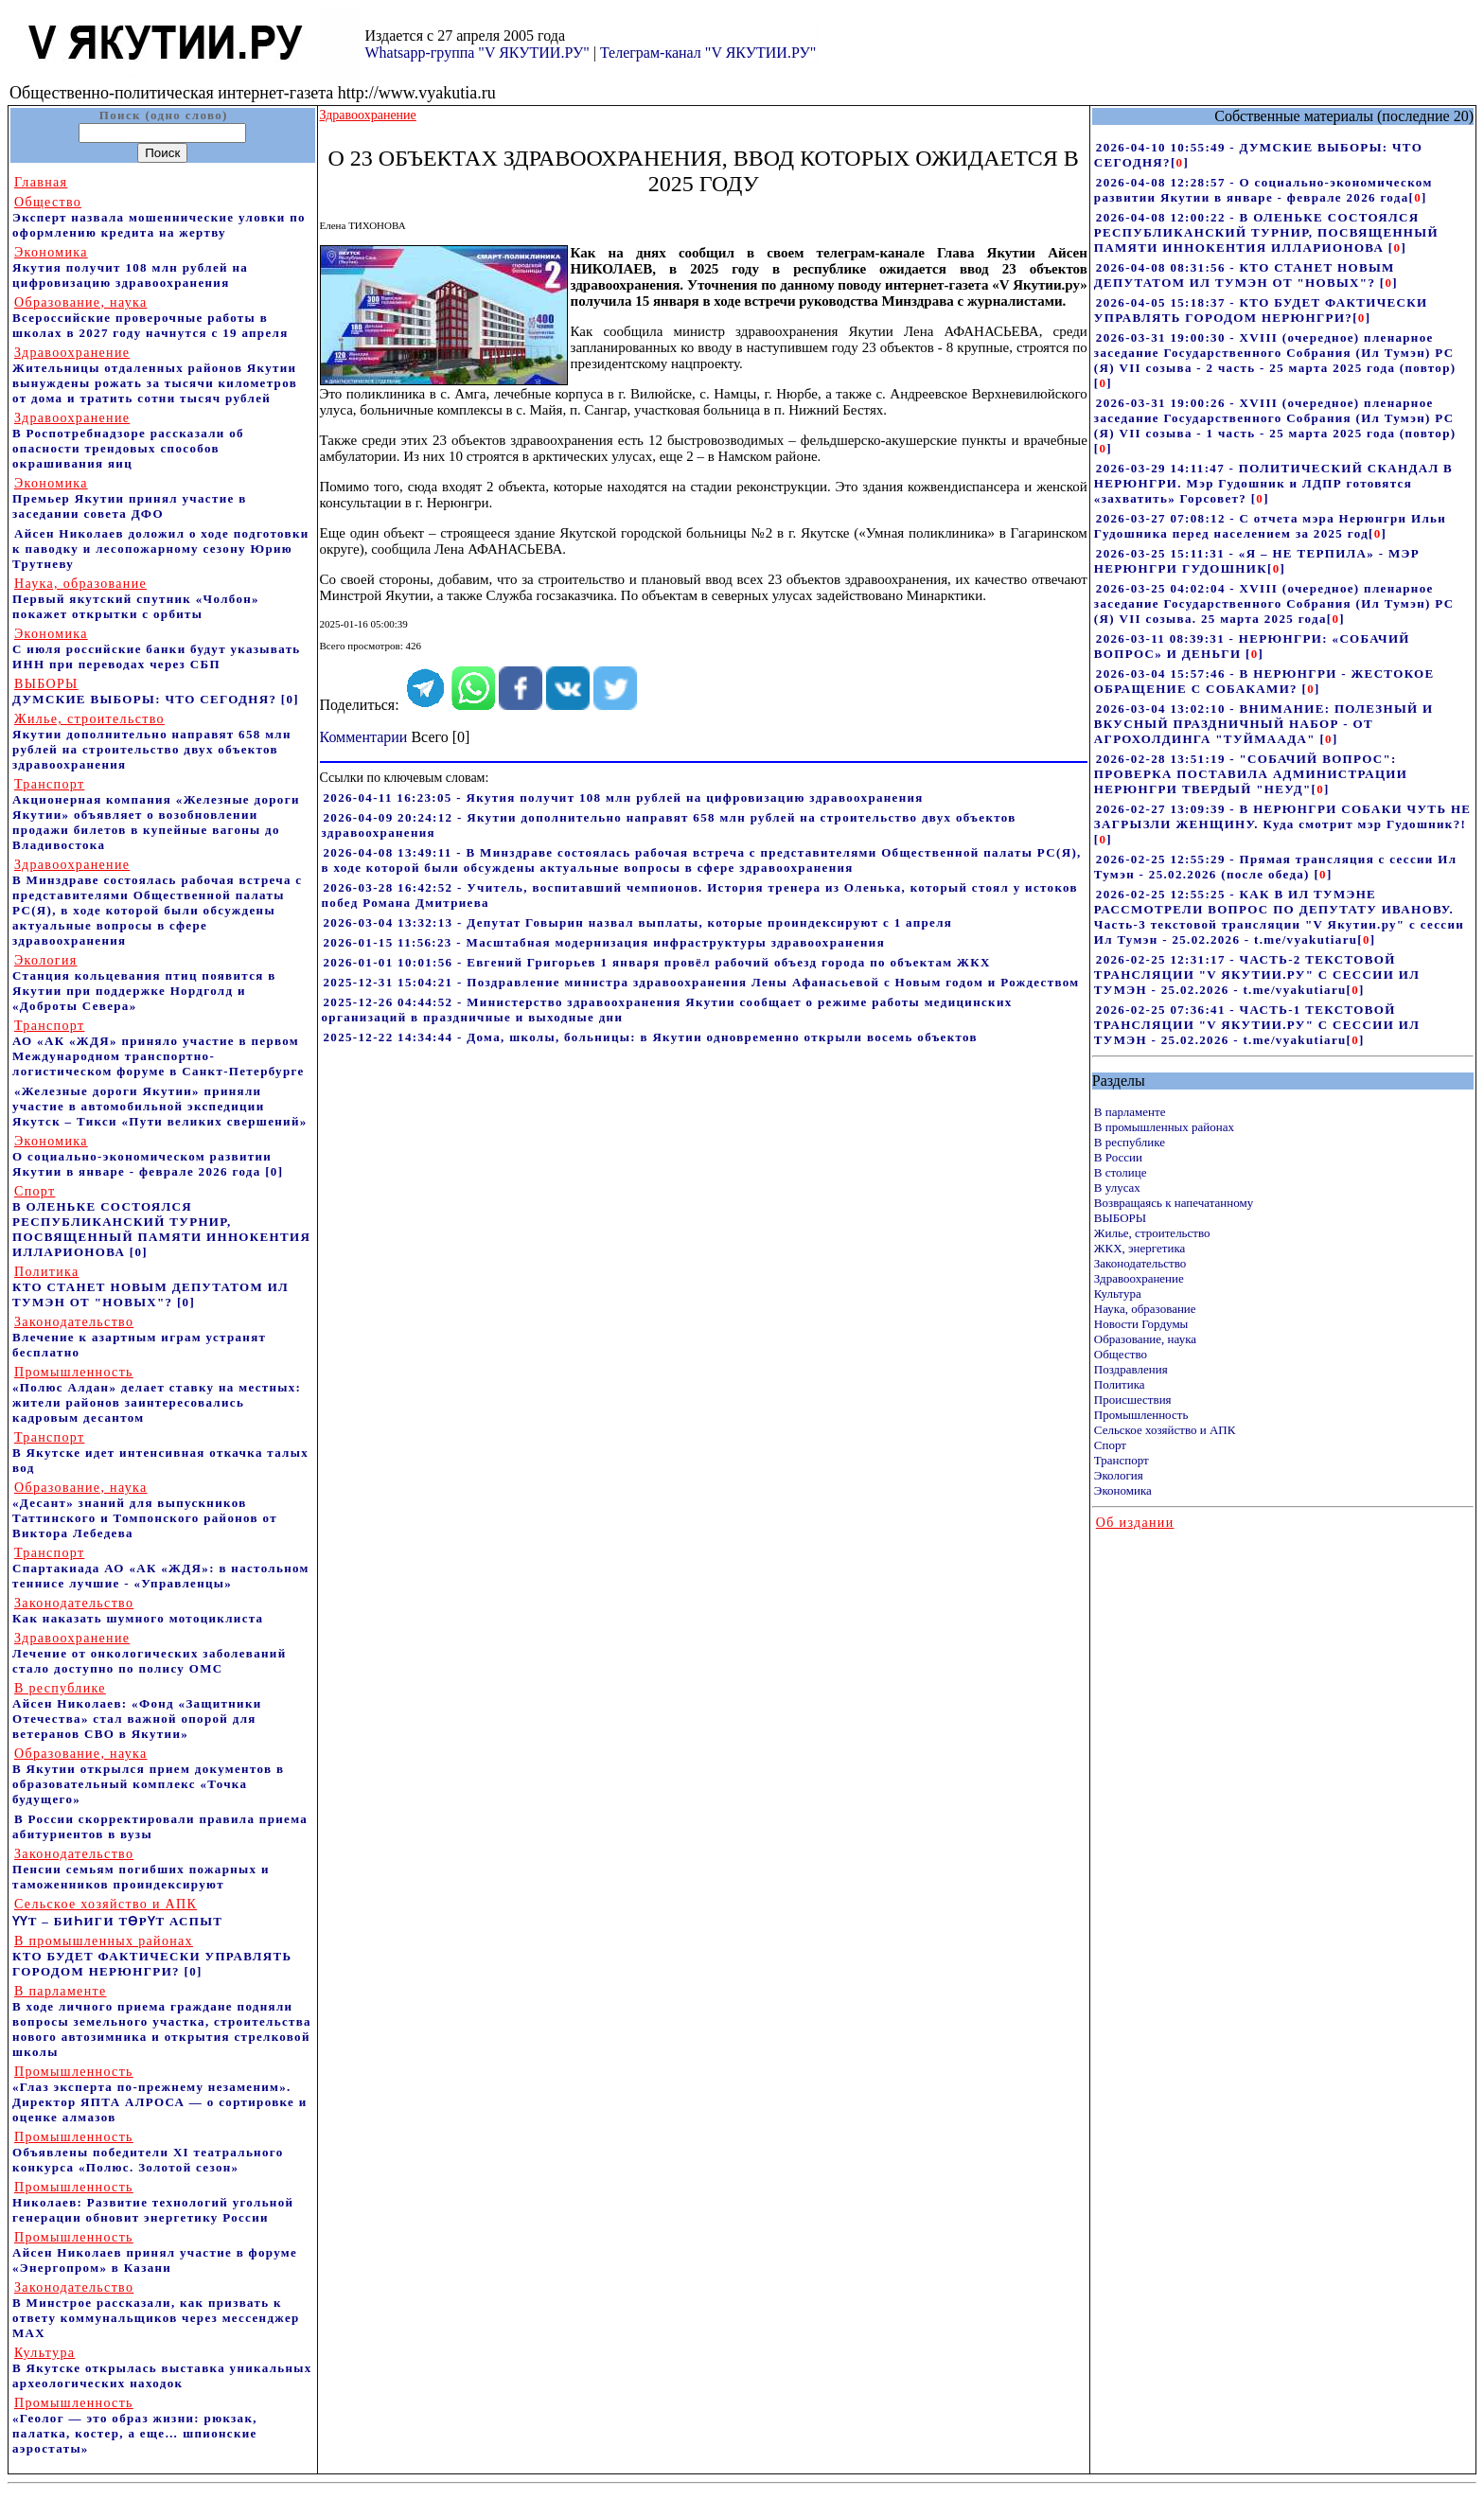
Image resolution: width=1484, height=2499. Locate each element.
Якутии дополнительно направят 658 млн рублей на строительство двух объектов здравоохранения (152, 741)
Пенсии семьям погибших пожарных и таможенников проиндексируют (141, 1869)
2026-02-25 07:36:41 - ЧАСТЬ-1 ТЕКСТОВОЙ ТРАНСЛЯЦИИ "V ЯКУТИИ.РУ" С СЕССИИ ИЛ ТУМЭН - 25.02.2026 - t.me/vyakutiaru (1257, 1024)
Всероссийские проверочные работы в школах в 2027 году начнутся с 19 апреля (150, 317)
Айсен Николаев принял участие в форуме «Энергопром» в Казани (154, 2252)
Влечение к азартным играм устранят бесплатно (139, 1337)
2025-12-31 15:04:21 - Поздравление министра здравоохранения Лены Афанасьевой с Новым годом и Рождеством (702, 982)
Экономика (1123, 1490)
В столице (1120, 1172)
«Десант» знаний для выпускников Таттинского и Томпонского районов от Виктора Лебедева (144, 1510)
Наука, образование (1145, 1309)
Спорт (1110, 1445)
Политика (1119, 1384)
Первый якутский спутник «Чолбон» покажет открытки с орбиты (135, 598)
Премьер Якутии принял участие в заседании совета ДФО (129, 498)
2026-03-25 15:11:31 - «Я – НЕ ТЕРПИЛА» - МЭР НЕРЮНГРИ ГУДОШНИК (1257, 561)
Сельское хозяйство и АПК (1165, 1430)
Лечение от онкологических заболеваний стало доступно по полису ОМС (149, 1653)
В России (1118, 1157)
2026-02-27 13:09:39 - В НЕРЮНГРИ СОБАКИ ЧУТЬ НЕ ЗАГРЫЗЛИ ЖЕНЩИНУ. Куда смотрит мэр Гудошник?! (1283, 816)
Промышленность (1141, 1415)
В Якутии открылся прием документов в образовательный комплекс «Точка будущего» (148, 1776)
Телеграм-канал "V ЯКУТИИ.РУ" (708, 52)
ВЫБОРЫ (1120, 1218)
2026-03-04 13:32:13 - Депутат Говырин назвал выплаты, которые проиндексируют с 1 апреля (638, 922)
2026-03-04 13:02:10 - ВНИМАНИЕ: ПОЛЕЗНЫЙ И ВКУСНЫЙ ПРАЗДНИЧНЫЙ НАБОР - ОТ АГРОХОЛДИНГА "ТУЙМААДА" (1264, 723)
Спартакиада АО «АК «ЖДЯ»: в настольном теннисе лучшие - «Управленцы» (160, 1568)
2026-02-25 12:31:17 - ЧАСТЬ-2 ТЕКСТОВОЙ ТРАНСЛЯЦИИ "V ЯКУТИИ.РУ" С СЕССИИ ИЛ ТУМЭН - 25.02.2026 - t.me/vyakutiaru (1257, 974)
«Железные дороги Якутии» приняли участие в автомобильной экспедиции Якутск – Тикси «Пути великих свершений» (160, 1106)
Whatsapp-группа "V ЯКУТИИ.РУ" (476, 52)
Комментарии (364, 737)
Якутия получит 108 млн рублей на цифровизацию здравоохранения (130, 267)
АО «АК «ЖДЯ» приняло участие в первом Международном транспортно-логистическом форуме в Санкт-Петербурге (158, 1048)
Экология (1118, 1475)
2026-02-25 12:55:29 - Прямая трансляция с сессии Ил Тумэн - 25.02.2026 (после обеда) (1276, 866)
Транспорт (1121, 1460)
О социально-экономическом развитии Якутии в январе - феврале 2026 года (142, 1156)
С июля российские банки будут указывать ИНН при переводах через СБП (156, 649)
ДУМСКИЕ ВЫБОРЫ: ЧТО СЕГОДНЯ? (144, 691)
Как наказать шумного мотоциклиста (137, 1610)
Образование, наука (1145, 1339)
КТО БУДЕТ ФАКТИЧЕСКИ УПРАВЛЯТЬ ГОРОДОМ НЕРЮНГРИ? (152, 1956)
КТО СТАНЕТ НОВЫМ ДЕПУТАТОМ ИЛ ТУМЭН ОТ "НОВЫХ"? (150, 1287)
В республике (1129, 1142)
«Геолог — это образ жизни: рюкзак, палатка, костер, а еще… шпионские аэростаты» (134, 2425)
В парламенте (1130, 1112)
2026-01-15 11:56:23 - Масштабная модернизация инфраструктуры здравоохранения (605, 942)
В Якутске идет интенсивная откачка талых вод (160, 1452)
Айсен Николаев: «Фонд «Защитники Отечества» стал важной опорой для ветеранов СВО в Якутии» (137, 1711)
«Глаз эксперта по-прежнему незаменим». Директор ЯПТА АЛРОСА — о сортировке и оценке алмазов (160, 2094)
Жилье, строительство (1152, 1233)
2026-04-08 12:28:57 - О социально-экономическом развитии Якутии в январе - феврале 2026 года (1263, 189)
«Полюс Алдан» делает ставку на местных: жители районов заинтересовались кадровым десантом (156, 1395)
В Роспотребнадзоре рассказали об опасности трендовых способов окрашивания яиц (128, 440)
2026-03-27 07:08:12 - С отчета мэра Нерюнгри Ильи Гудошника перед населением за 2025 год (1270, 526)
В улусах (1117, 1187)
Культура (1117, 1293)
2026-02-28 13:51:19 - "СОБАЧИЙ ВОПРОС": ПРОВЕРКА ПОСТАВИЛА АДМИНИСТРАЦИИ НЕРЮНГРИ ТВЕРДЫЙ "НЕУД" (1250, 774)
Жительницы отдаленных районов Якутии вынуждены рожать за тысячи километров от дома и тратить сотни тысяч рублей (154, 375)
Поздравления (1131, 1369)
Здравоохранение (1139, 1278)
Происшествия (1133, 1399)
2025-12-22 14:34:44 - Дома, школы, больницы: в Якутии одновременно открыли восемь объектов (651, 1037)
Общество (1120, 1354)
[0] (290, 699)
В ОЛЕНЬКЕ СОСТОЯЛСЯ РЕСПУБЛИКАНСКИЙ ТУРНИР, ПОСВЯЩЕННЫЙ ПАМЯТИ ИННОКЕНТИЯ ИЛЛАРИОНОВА (161, 1221)
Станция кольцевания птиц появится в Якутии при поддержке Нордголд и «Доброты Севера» (144, 983)
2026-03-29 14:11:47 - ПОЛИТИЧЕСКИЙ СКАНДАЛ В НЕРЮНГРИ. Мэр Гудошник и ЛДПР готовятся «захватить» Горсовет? (1273, 483)
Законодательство (1140, 1263)
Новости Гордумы (1141, 1324)
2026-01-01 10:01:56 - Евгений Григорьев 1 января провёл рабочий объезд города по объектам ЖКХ (657, 962)
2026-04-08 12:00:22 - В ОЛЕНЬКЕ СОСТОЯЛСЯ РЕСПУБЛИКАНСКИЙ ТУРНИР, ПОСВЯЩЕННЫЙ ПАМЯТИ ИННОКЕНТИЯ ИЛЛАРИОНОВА (1266, 232)
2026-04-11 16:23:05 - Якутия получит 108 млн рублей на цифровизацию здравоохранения (624, 797)
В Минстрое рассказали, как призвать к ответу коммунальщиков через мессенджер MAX (156, 2310)
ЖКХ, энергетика (1139, 1248)
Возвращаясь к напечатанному (1173, 1203)
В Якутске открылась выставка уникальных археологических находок (162, 2368)
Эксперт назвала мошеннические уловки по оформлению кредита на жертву (159, 217)
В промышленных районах (1164, 1127)
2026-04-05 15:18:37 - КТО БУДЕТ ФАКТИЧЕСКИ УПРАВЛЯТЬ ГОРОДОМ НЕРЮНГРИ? (1261, 310)
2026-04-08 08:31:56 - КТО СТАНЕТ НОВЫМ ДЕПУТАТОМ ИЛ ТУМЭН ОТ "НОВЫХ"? (1244, 275)
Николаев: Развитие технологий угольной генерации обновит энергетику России (152, 2202)
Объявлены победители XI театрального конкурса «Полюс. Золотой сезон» (148, 2152)
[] (1180, 162)
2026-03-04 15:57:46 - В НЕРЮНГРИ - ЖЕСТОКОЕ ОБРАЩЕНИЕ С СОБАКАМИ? (1264, 681)
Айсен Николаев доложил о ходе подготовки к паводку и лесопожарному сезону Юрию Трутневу (160, 548)
